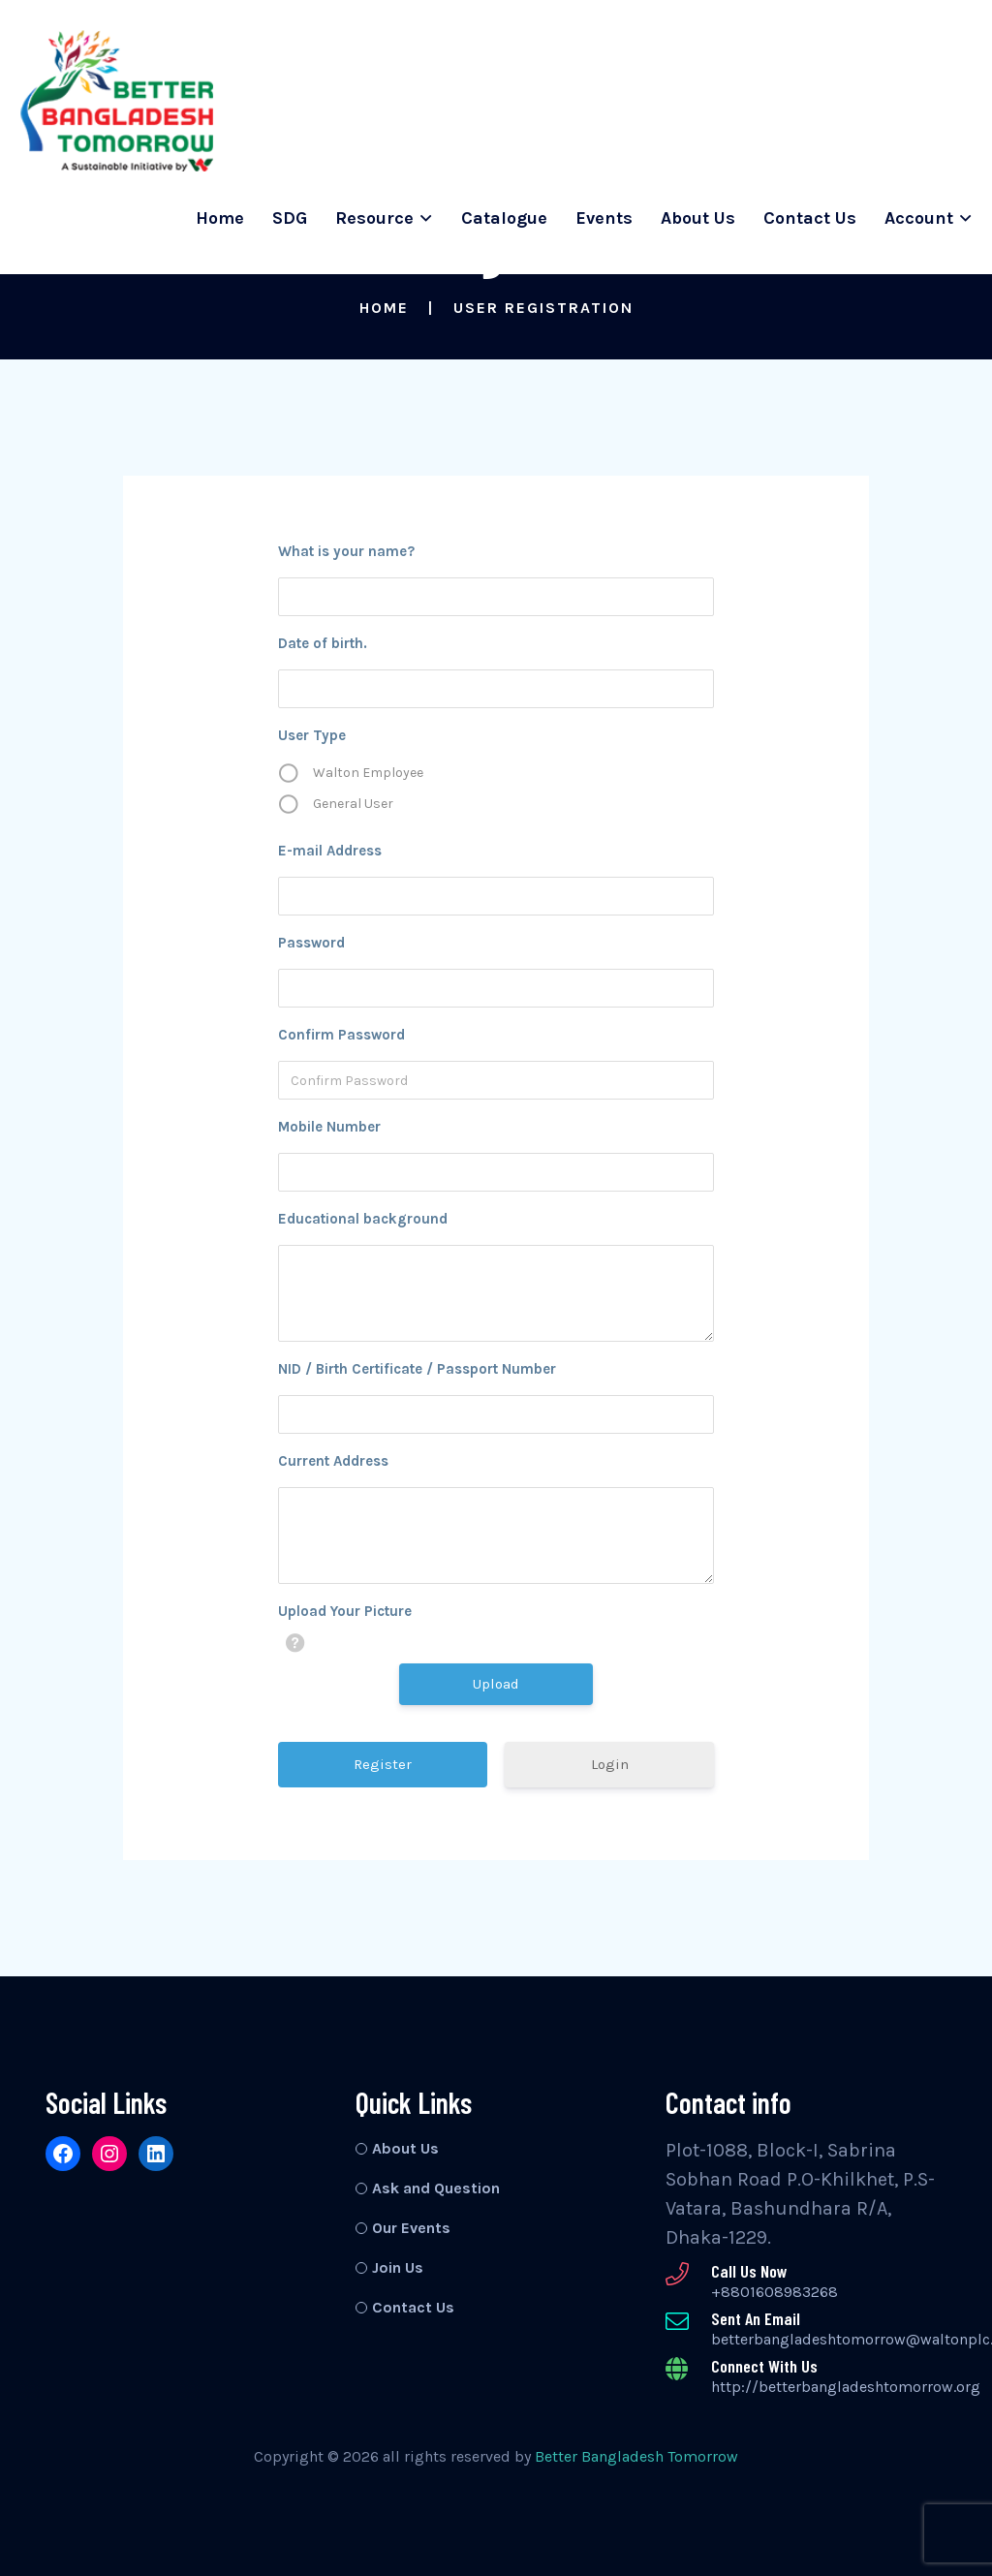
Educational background (363, 1218)
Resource (374, 218)
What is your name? (346, 551)
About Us (698, 218)
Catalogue (504, 218)
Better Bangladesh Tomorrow (636, 2456)
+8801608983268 (774, 2291)
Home (220, 218)
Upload (496, 1683)
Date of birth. (322, 643)
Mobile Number (329, 1126)
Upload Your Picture (345, 1611)
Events (604, 218)
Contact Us (809, 218)
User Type (312, 735)
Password (311, 942)
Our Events (411, 2228)
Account (918, 218)
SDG (289, 218)
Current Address (333, 1461)
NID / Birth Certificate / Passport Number (417, 1369)
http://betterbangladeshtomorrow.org (845, 2386)
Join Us (397, 2267)
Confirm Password (341, 1034)
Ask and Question (436, 2188)
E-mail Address (330, 850)
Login (610, 1764)
